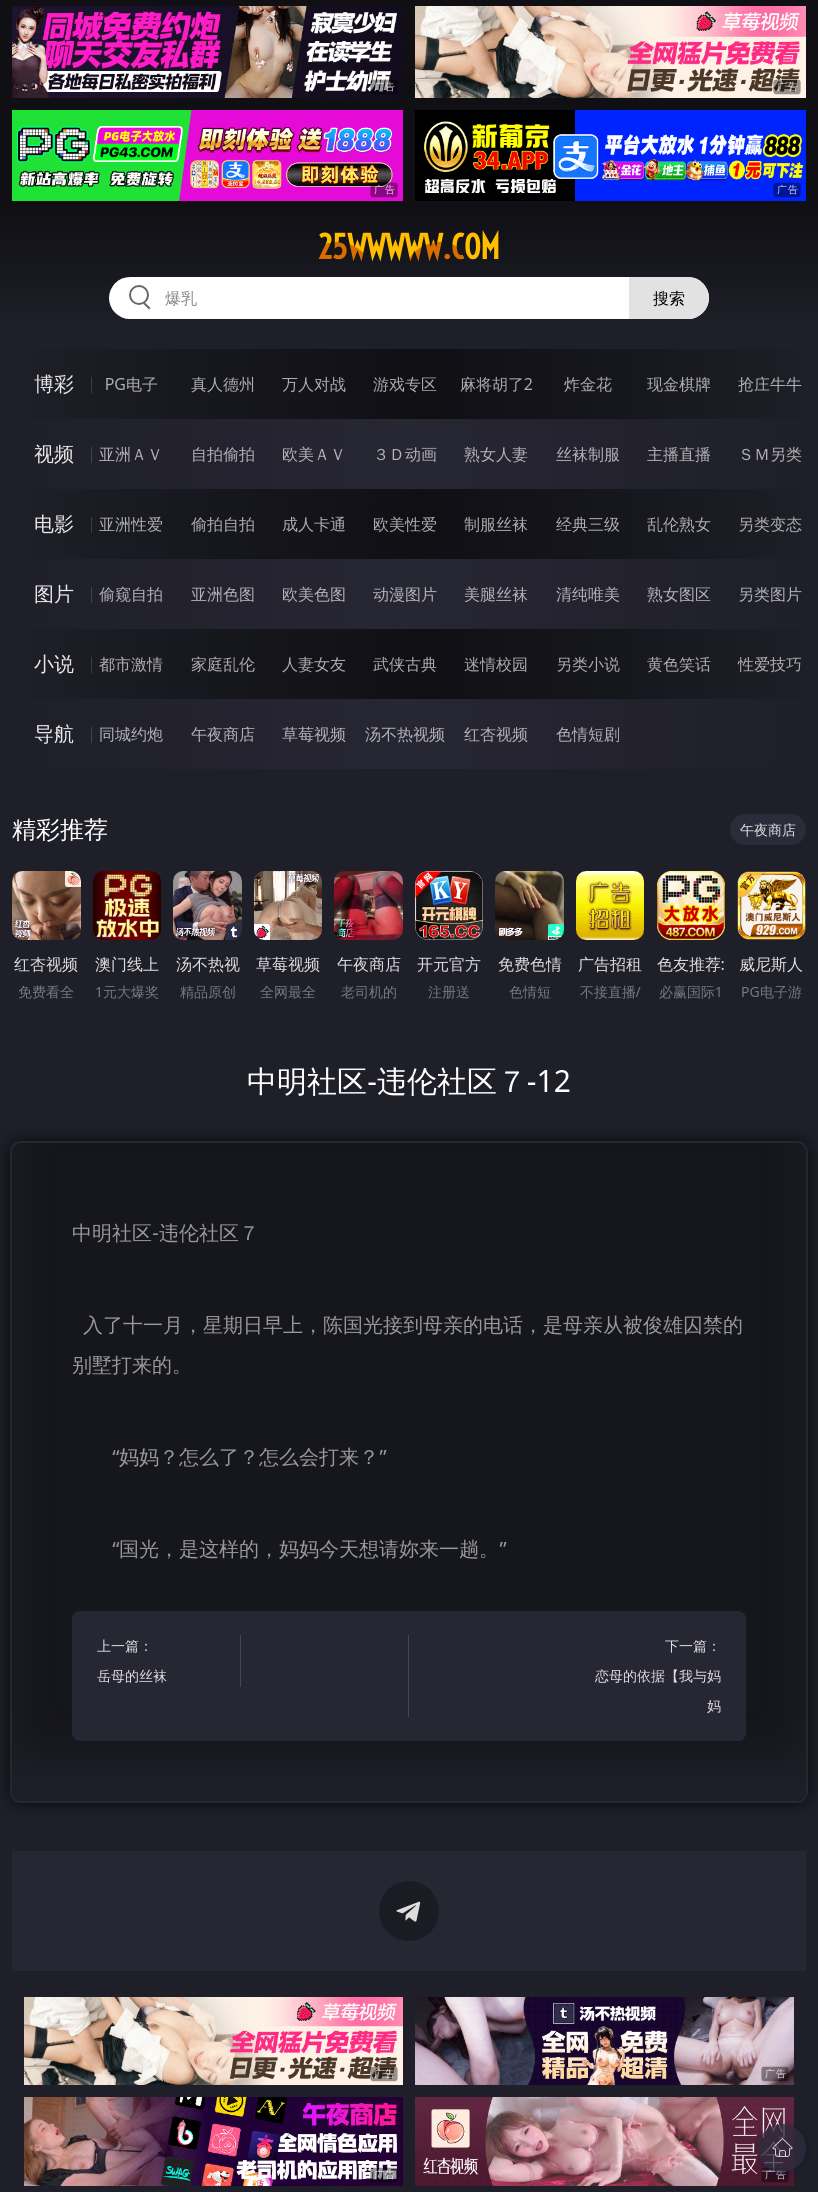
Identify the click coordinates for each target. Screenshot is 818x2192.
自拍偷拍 (223, 454)
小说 (54, 663)
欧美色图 (314, 594)
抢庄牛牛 (770, 384)
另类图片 (770, 594)
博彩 (54, 383)
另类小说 (588, 664)
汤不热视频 (405, 734)
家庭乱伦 (223, 664)
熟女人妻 (496, 454)
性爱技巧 (770, 664)
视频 (54, 453)
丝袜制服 (588, 454)
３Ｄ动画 (405, 454)
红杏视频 (496, 734)
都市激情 (131, 664)
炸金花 (588, 384)
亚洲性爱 (131, 524)
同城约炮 (131, 734)
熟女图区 (679, 594)
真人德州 (223, 384)
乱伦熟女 (679, 524)
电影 (54, 523)
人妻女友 (314, 664)
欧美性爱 (405, 524)
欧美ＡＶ (314, 454)
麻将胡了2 (496, 384)
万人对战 (314, 384)
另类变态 (770, 524)
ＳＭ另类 (770, 454)
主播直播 (679, 454)
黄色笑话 (679, 664)
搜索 (669, 298)
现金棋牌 (679, 384)
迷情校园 (496, 664)
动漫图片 (405, 594)
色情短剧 (588, 734)
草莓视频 (314, 734)
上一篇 (165, 1663)
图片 (54, 593)
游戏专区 (405, 384)
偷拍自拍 (223, 524)
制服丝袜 (496, 524)
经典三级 (588, 524)
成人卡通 (314, 524)
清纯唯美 (588, 594)
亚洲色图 (223, 594)
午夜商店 (223, 734)
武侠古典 (405, 664)
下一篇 (653, 1678)
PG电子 (131, 384)
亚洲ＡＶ (131, 454)
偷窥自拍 (131, 594)
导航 (54, 733)
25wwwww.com (409, 247)
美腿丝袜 (496, 594)
